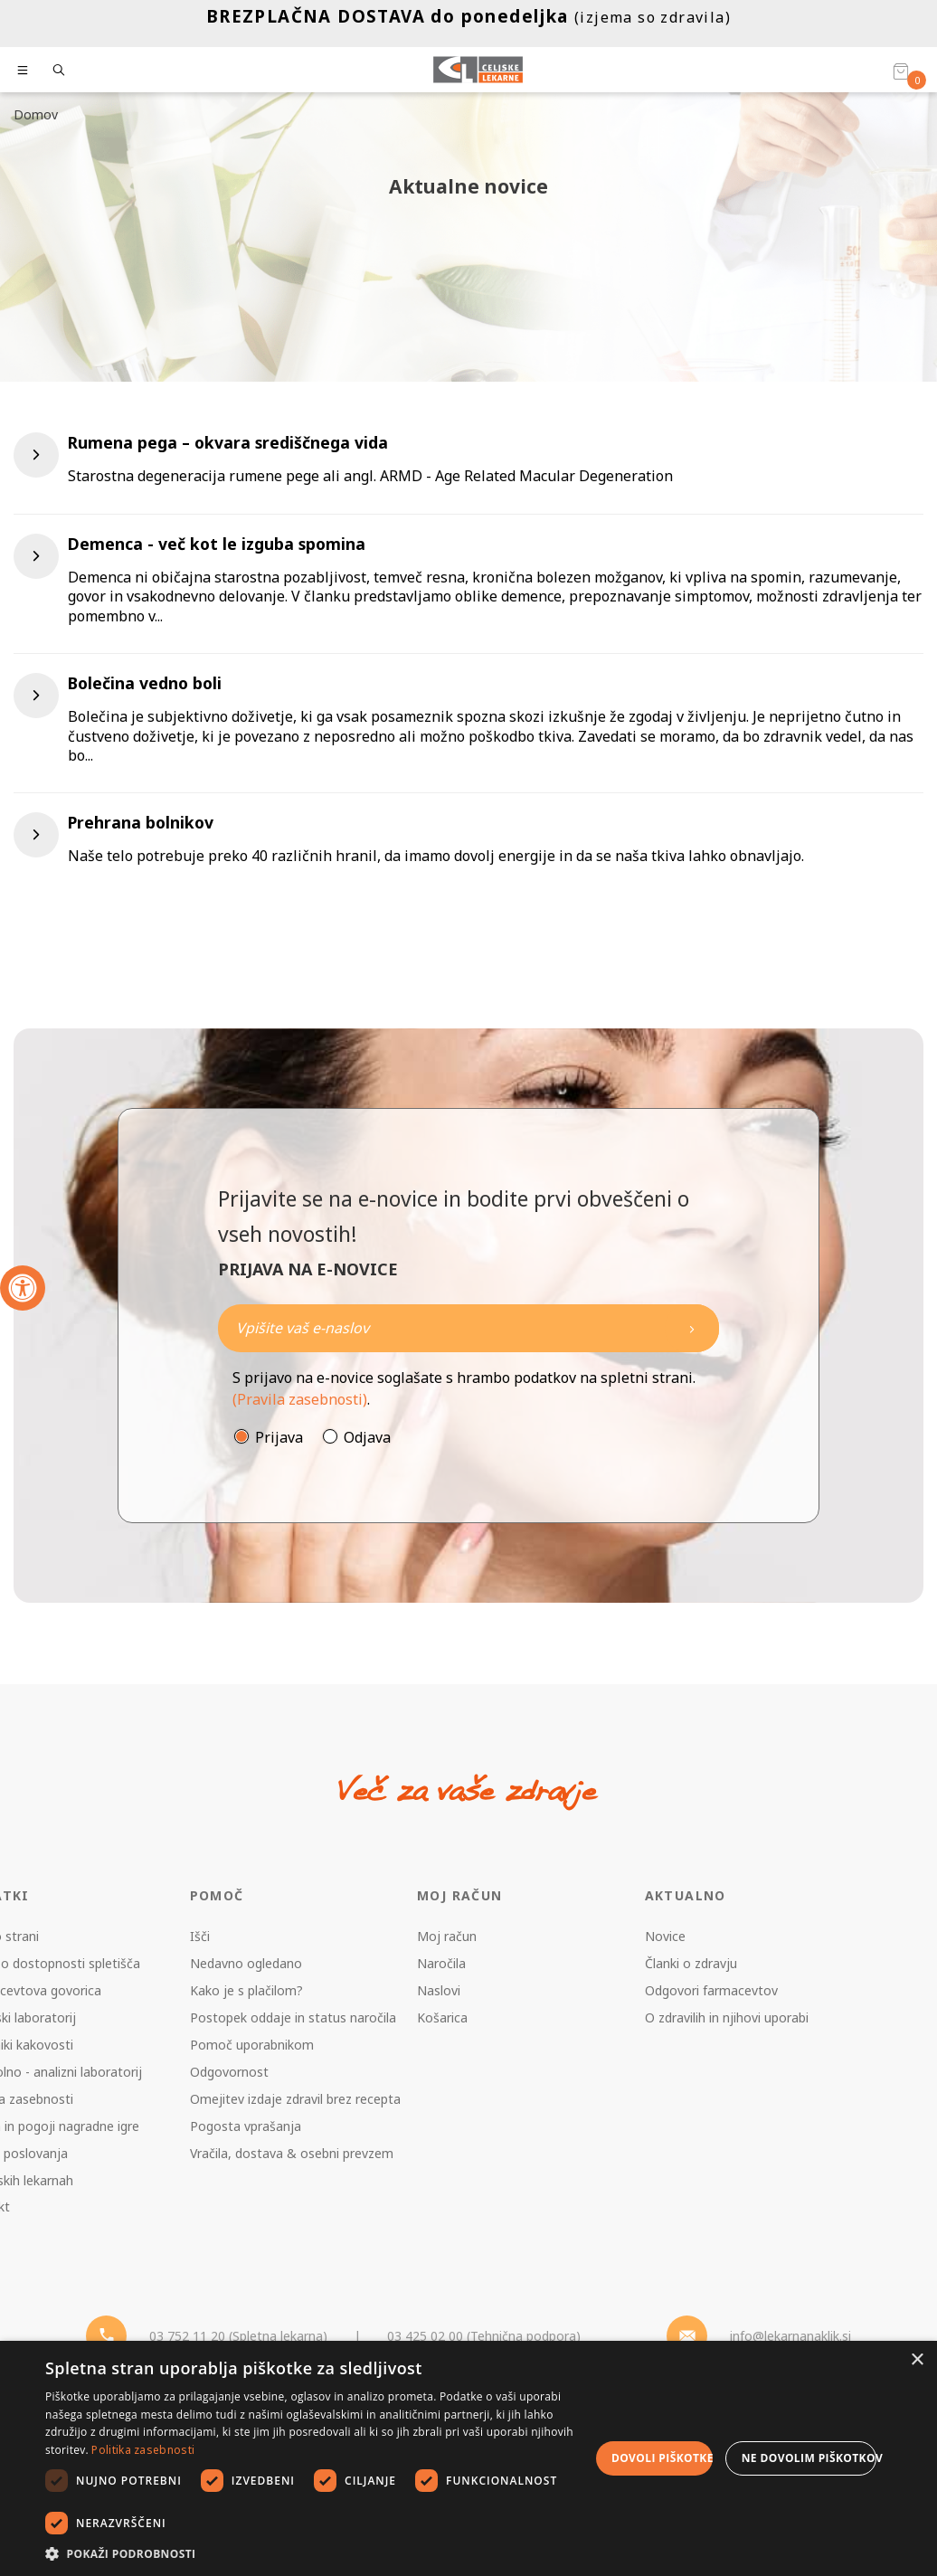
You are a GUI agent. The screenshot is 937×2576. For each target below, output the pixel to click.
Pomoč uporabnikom (252, 2044)
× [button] (916, 2360)
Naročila (441, 1963)
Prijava (279, 1437)
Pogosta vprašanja (245, 2126)
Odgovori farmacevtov (711, 1990)
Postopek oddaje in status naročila (293, 2017)
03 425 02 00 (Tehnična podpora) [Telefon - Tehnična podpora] (484, 2335)
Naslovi (438, 1990)
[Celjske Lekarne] (478, 69)
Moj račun (447, 1936)
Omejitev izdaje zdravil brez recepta (295, 2098)
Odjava (367, 1437)
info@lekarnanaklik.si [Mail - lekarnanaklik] (790, 2335)
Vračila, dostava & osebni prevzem (291, 2153)
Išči (200, 1936)
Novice (665, 1936)
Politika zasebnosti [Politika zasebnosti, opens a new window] (142, 2450)
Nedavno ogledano (246, 1963)
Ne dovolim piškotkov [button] (809, 2458)
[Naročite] (468, 1328)
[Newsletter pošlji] (692, 1328)
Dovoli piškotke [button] (662, 2458)
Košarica (442, 2017)
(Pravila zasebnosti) (299, 1399)
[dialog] (468, 2458)
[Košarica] (900, 70)
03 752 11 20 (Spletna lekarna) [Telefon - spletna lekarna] (238, 2335)
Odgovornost (229, 2071)
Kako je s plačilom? (246, 1990)
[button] (317, 2553)
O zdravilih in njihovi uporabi (727, 2017)
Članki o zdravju (691, 1963)
